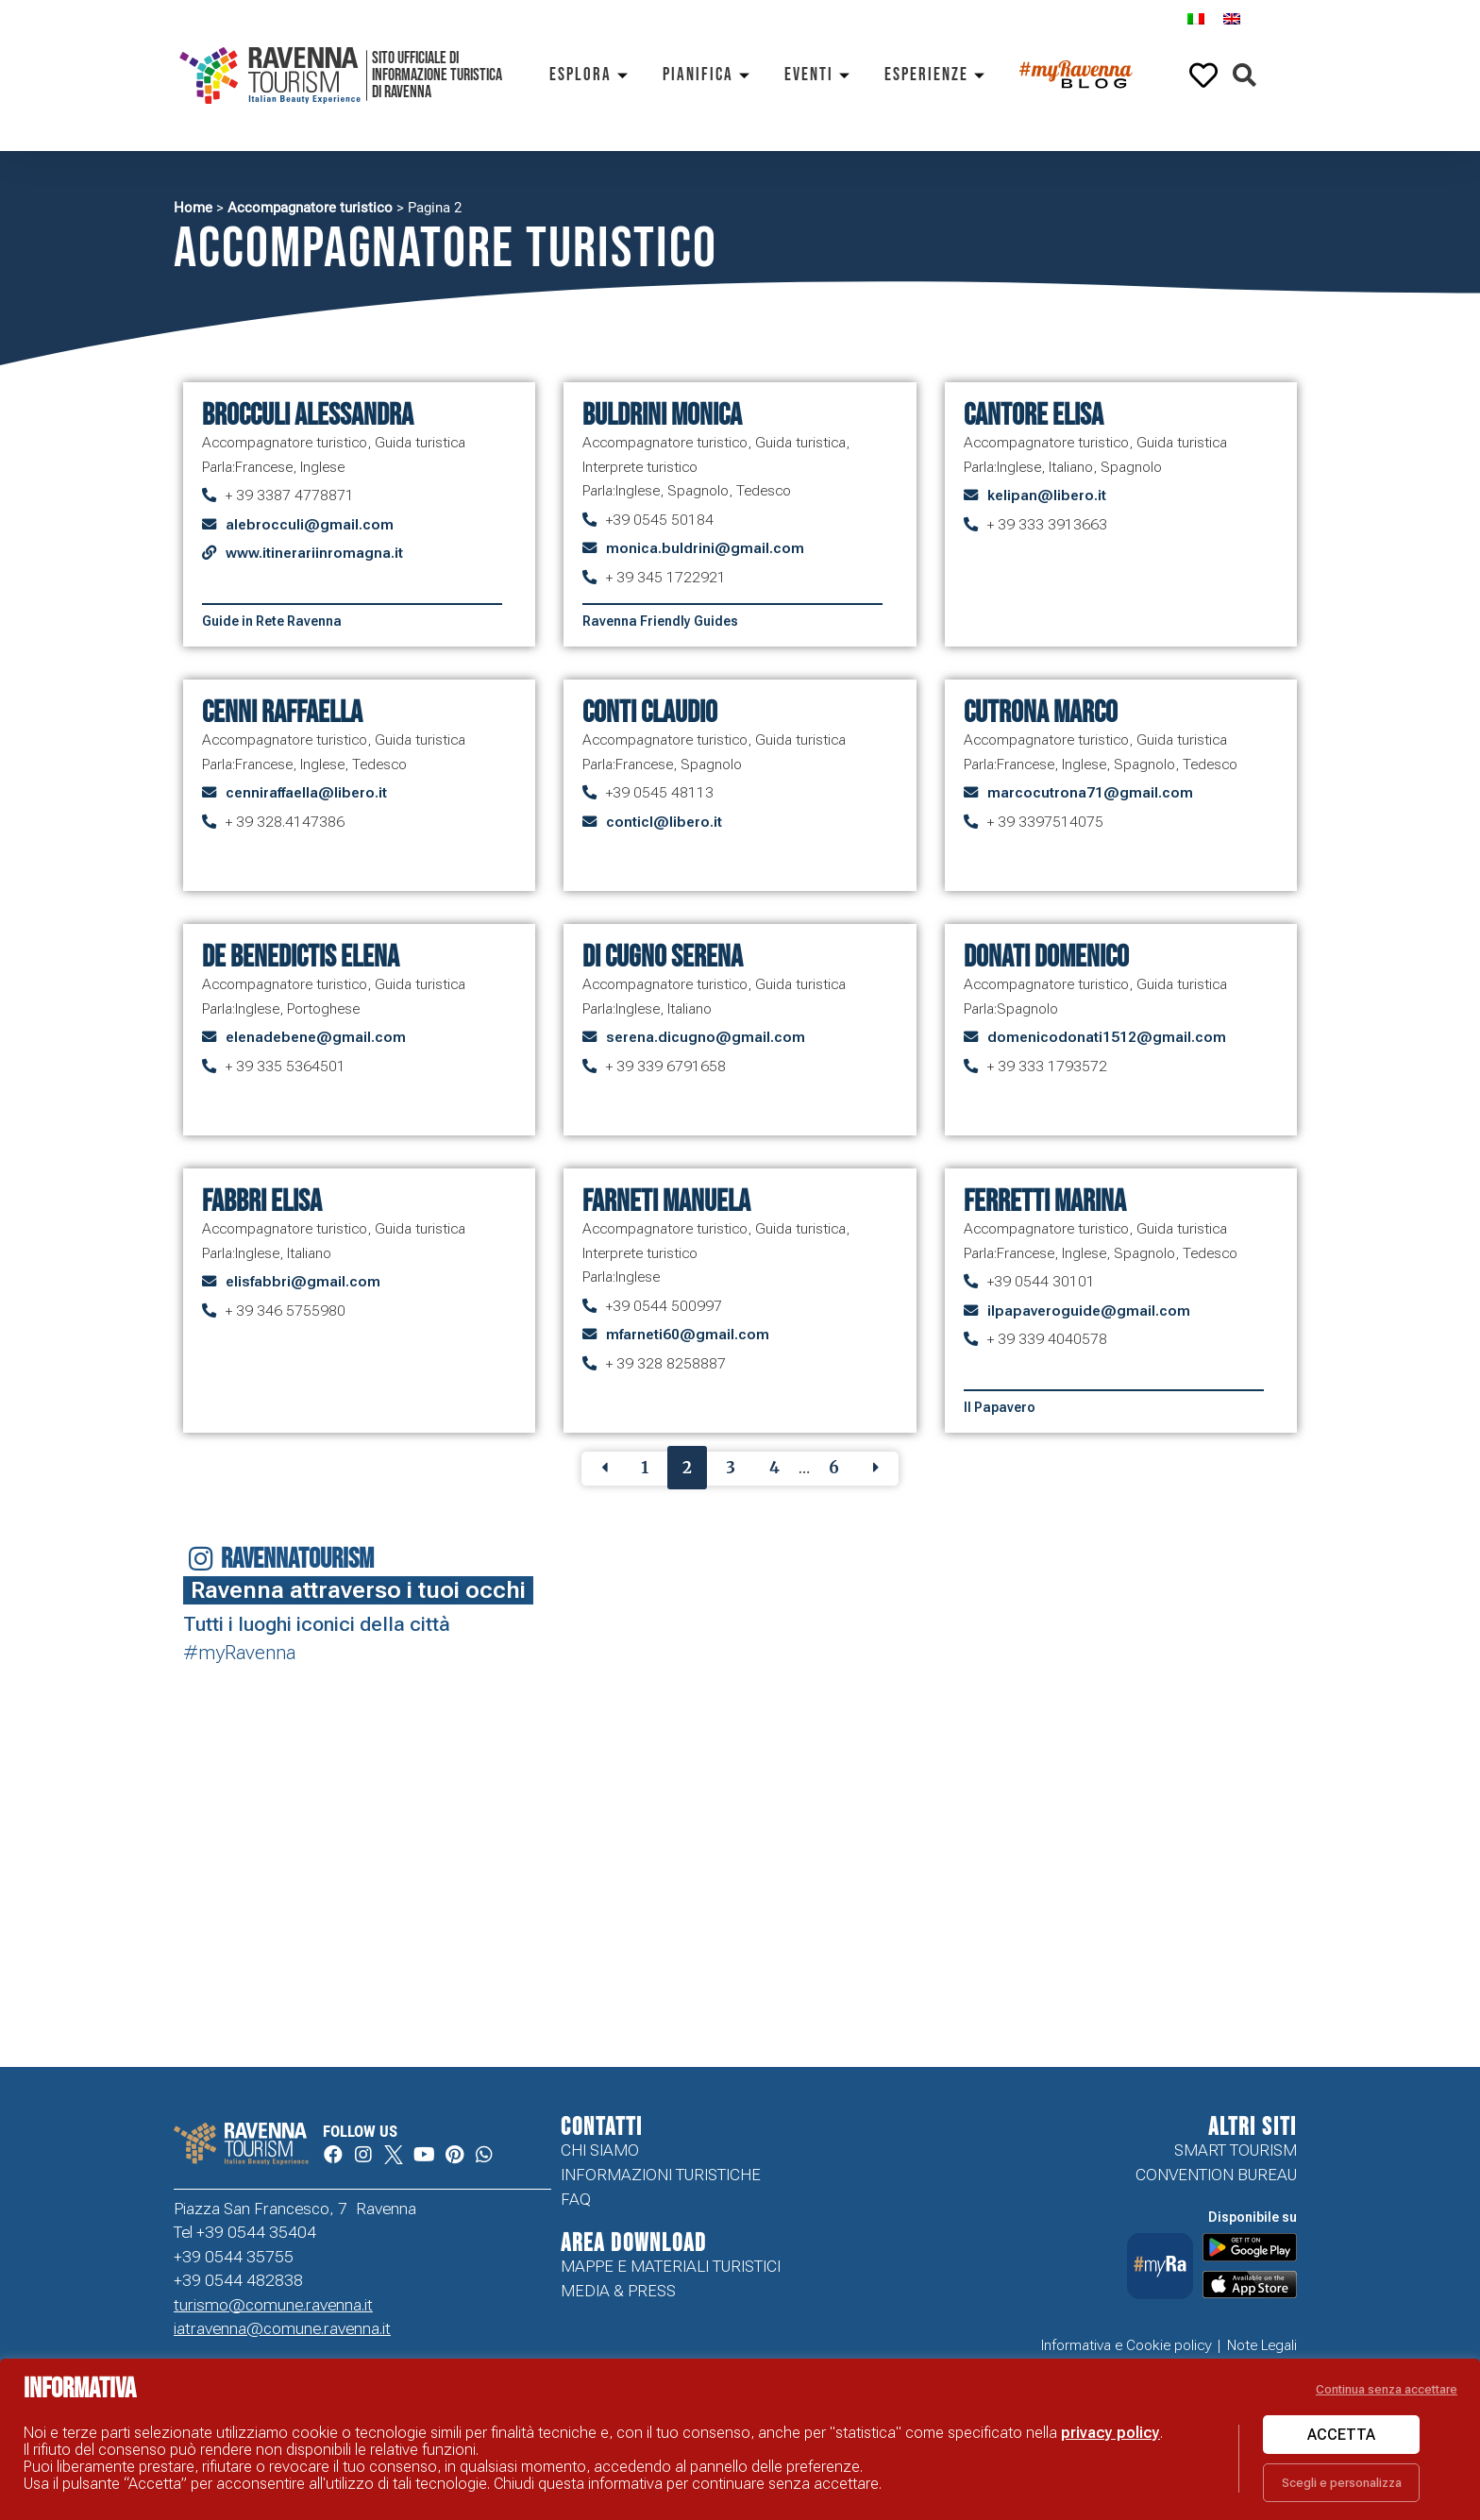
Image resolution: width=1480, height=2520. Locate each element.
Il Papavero (999, 1407)
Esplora (591, 75)
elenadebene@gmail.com (316, 1037)
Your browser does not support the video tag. (1375, 1961)
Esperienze (937, 75)
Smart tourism (1235, 2150)
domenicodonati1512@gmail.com (1106, 1037)
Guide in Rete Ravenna (272, 621)
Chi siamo (600, 2150)
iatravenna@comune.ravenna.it (282, 2328)
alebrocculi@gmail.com (310, 524)
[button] (1244, 76)
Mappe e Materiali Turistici (671, 2266)
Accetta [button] (1341, 2435)
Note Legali (1262, 2345)
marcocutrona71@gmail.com (1090, 792)
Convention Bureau (1216, 2174)
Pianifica (709, 75)
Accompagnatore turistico (310, 207)
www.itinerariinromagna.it (314, 553)
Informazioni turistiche (661, 2174)
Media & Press (618, 2290)
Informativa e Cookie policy (1126, 2345)
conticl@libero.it (664, 822)
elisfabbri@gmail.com (303, 1281)
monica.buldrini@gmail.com (705, 548)
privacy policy (1110, 2433)
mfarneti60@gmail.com (687, 1334)
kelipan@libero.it (1046, 495)
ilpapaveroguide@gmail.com (1088, 1310)
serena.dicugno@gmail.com (705, 1037)
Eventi (820, 75)
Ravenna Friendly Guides (660, 621)
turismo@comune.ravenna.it (273, 2304)
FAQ (576, 2199)
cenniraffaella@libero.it (306, 792)
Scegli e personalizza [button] (1342, 2483)
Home (193, 207)
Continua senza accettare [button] (1386, 2389)
